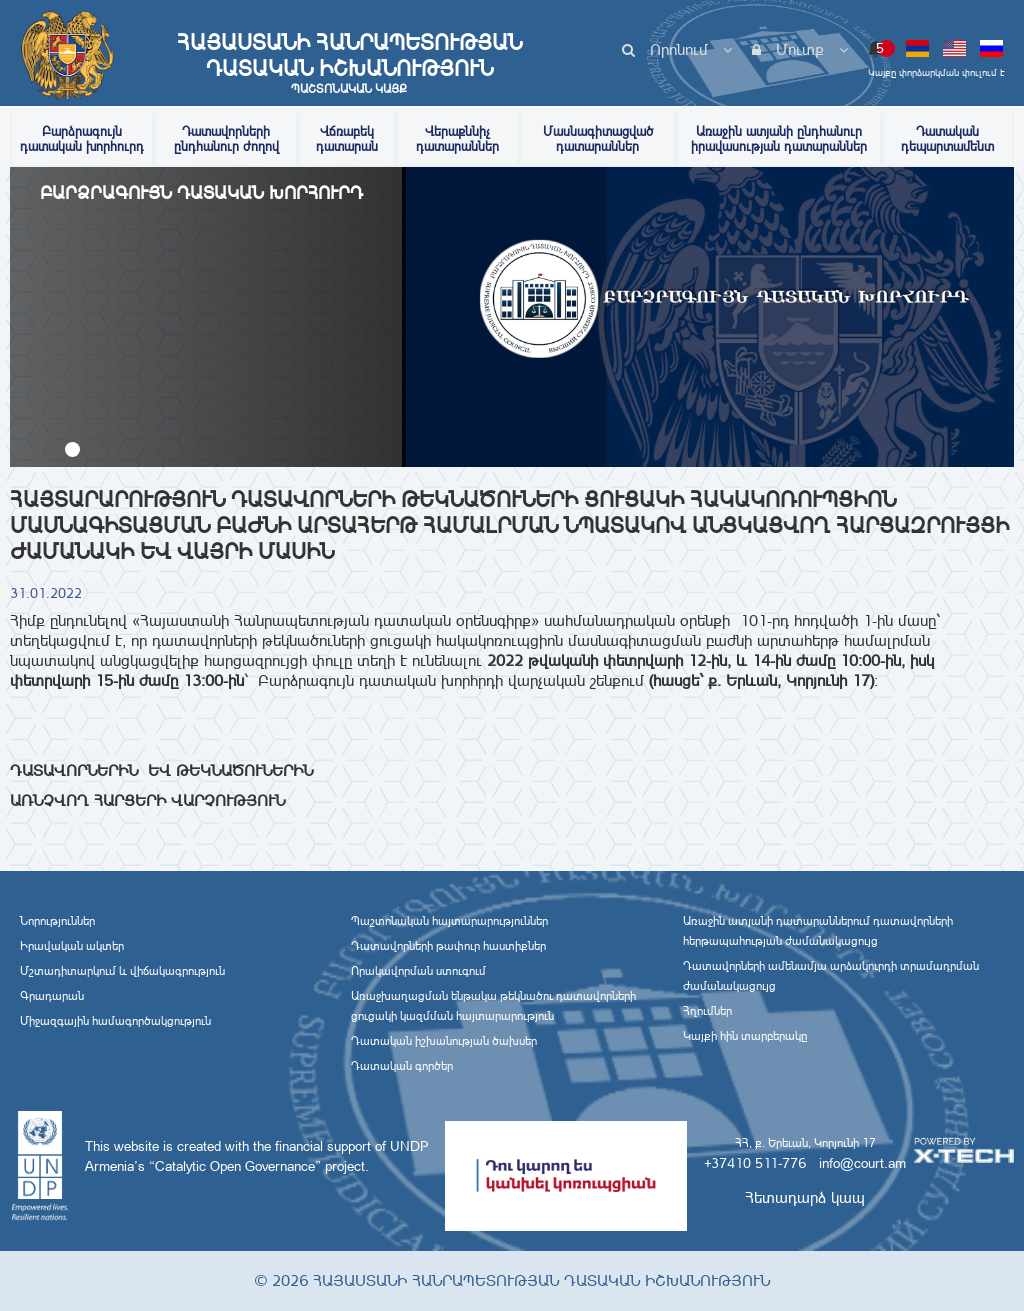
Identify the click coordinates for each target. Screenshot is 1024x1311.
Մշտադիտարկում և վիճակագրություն (122, 971)
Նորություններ (57, 921)
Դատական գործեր (402, 1066)
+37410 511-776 (755, 1163)
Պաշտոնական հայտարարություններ (449, 921)
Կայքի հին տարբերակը (745, 1036)
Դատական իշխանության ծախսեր (444, 1041)
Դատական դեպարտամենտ (947, 139)
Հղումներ (707, 1011)
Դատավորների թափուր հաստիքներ (448, 946)
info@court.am (862, 1163)
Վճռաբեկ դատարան (347, 139)
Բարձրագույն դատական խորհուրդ (82, 139)
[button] (72, 449)
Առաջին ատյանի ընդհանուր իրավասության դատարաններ (779, 139)
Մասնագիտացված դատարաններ (598, 139)
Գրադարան (52, 996)
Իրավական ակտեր (72, 946)
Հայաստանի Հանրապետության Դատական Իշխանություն (349, 63)
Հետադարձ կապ (805, 1197)
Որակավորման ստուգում (418, 971)
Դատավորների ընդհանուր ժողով (226, 139)
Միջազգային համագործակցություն (115, 1021)
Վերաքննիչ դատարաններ (457, 139)
